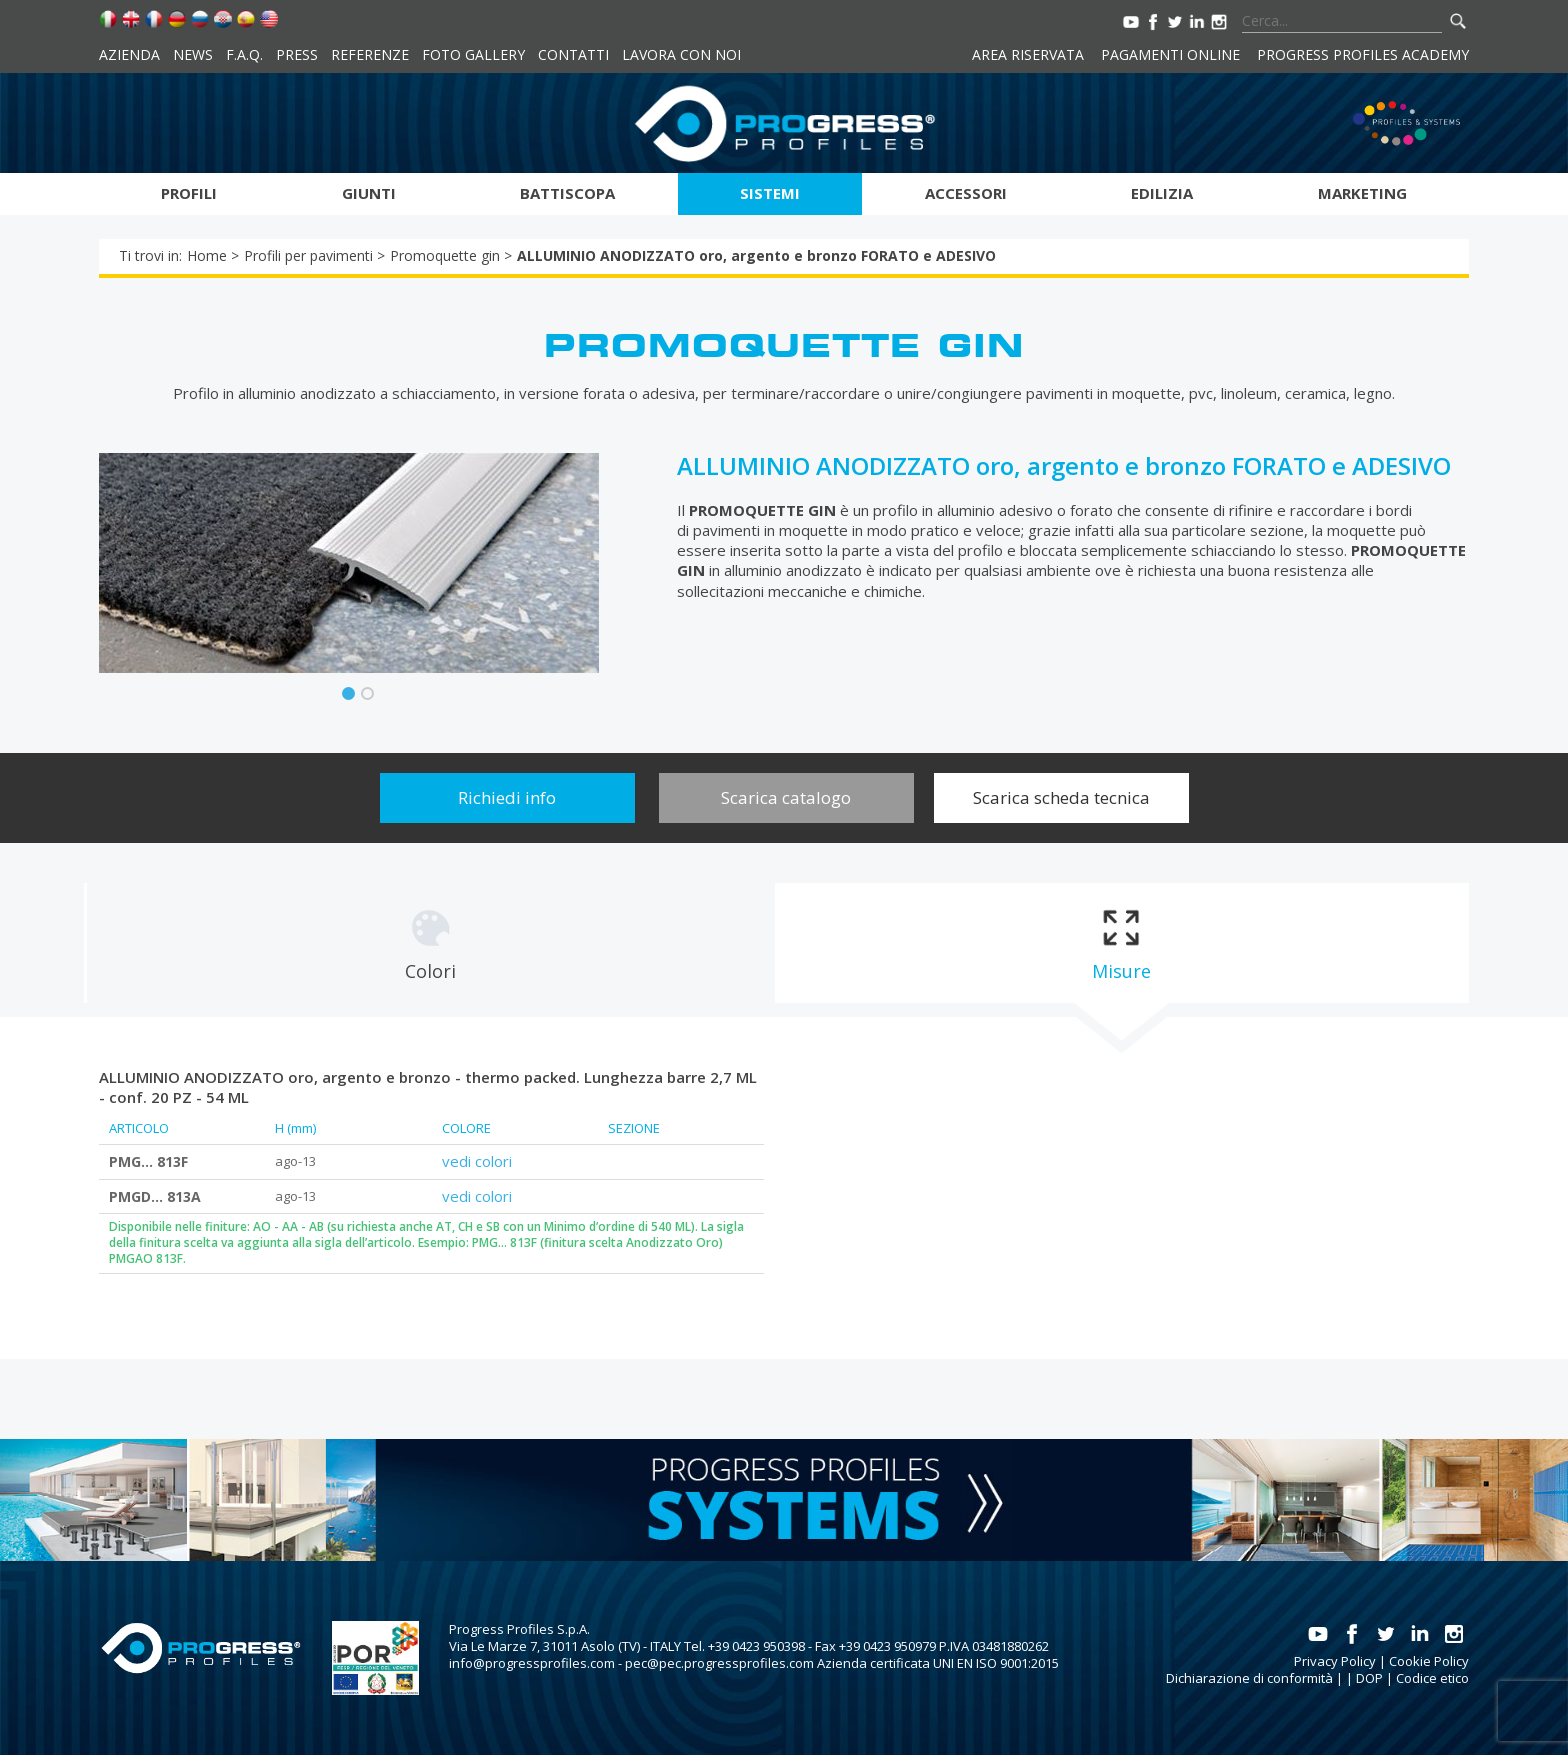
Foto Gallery (473, 54)
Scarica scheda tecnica (1061, 797)
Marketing (1362, 193)
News (193, 54)
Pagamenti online (1170, 54)
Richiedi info (507, 797)
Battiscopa (567, 193)
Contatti (573, 54)
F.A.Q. (244, 54)
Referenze (370, 54)
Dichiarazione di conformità (1249, 1678)
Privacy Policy (1335, 1661)
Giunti (369, 193)
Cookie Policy (1429, 1661)
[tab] (430, 943)
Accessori (966, 193)
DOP (1369, 1678)
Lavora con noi (681, 54)
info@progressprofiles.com (532, 1663)
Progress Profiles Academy (1363, 54)
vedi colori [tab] (477, 1161)
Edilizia (1162, 193)
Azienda (129, 54)
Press (297, 54)
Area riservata (1028, 54)
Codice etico (1432, 1678)
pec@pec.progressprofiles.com (719, 1663)
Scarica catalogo (786, 797)
